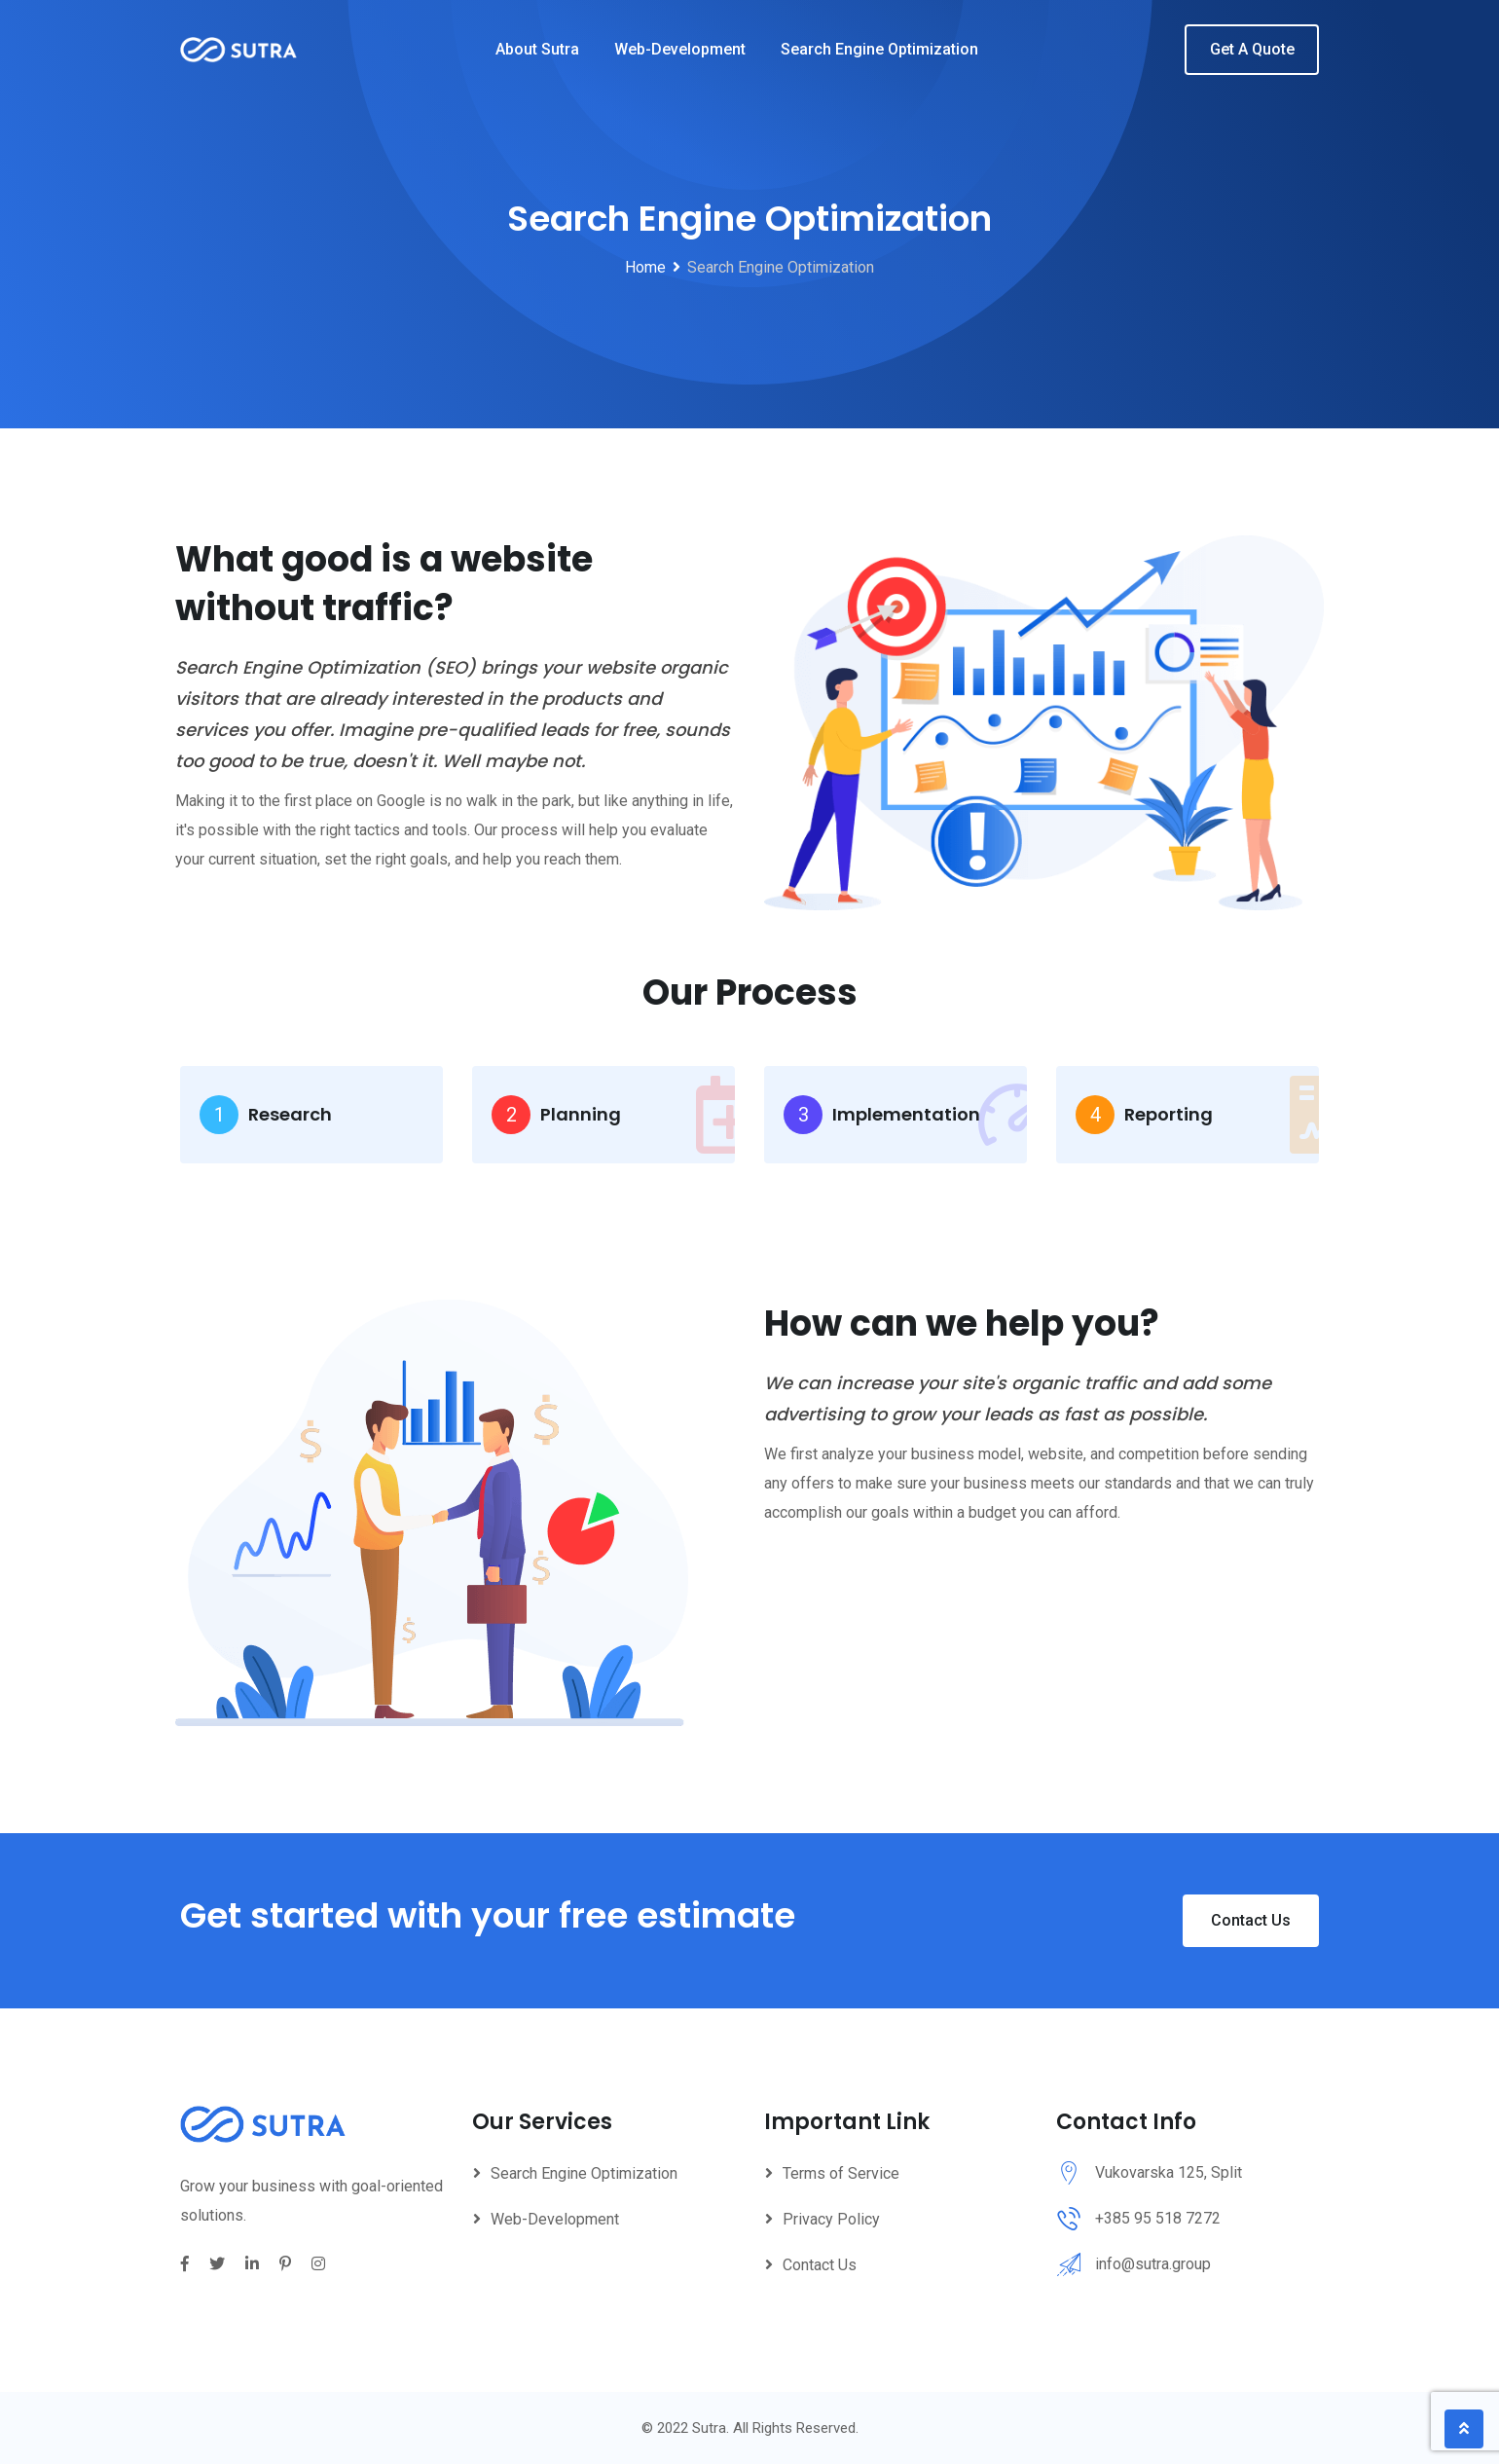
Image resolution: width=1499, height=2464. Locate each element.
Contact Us (1251, 1920)
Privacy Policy (831, 2219)
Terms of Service (841, 2173)
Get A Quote (1252, 49)
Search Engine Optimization (879, 49)
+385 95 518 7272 (1158, 2218)
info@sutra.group (1153, 2264)
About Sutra (537, 49)
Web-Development (680, 49)
